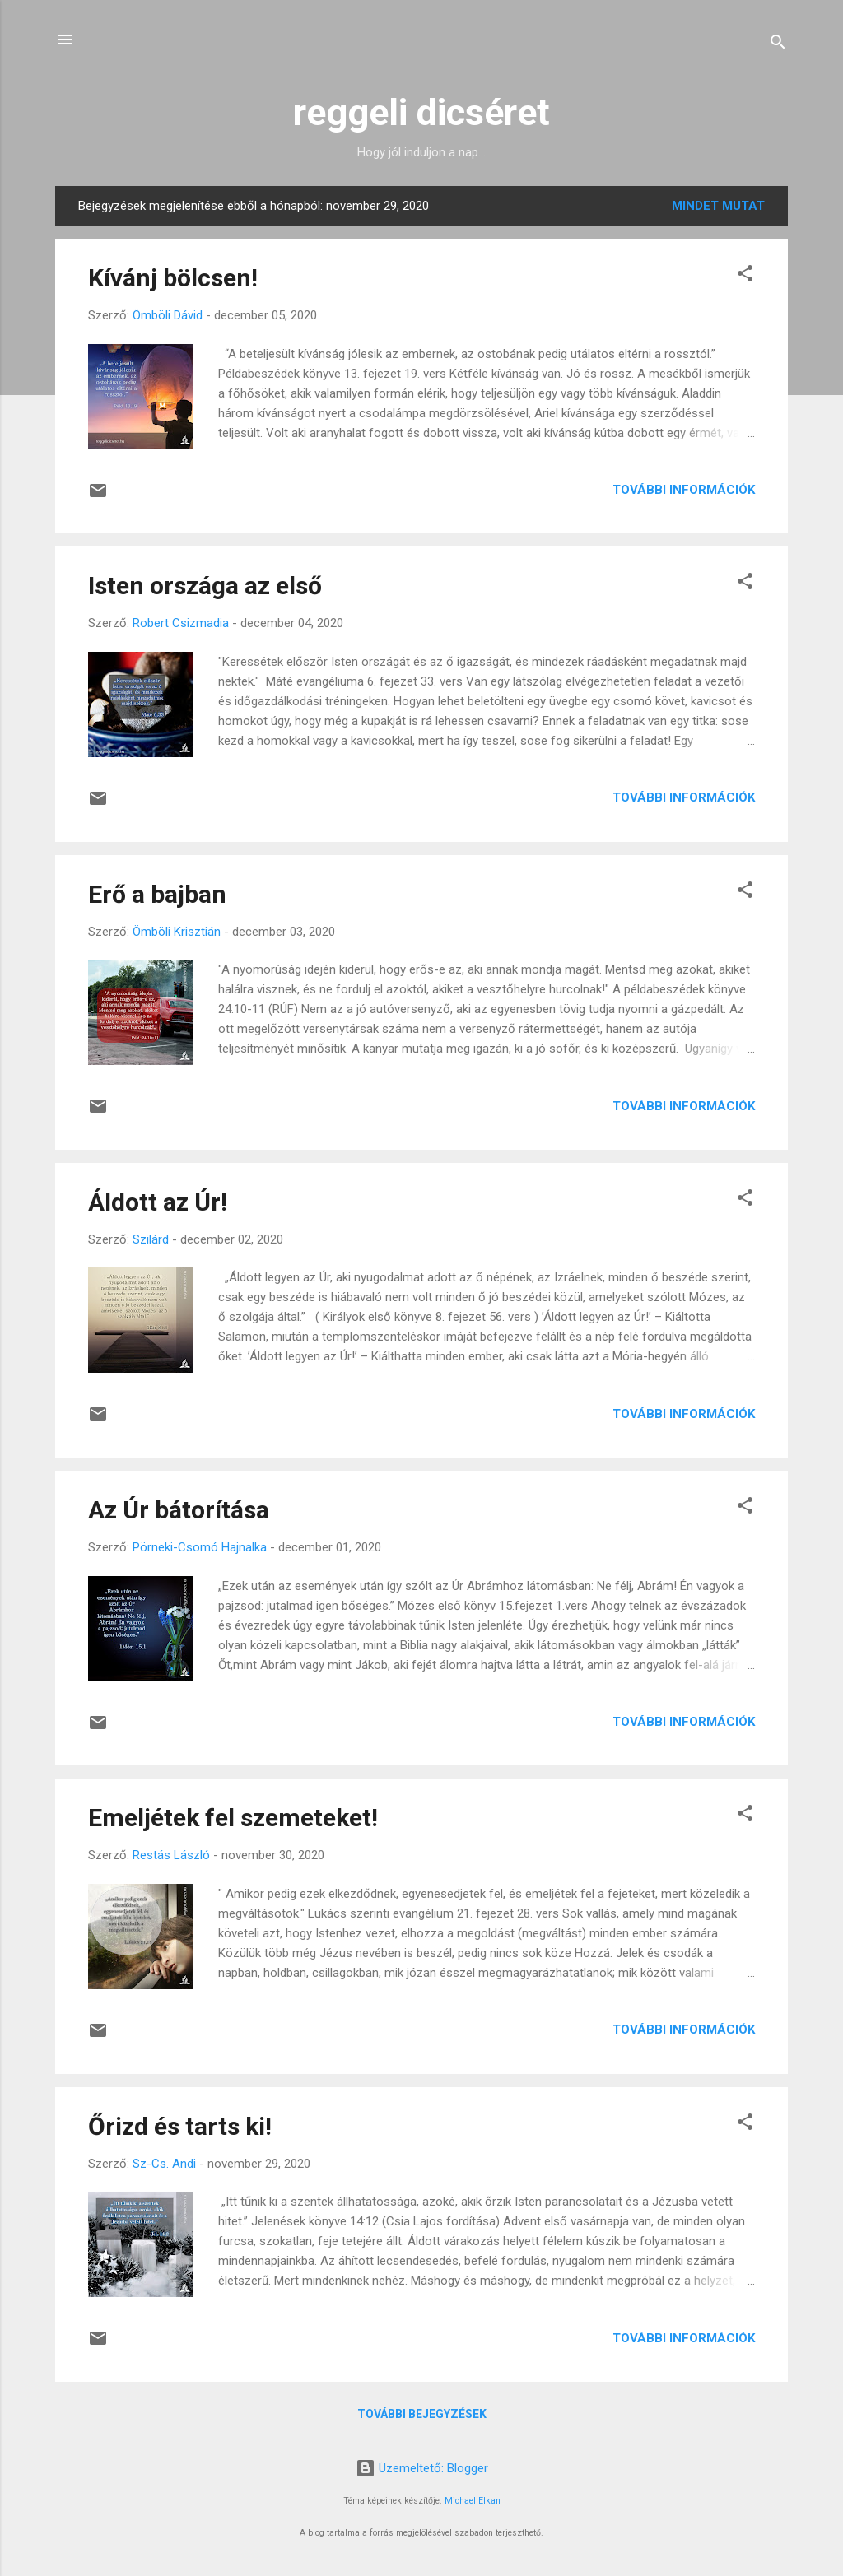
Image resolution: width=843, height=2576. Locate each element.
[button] (745, 276)
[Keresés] (778, 45)
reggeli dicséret (421, 112)
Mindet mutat (718, 205)
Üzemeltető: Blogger (422, 2468)
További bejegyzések (422, 2413)
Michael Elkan (473, 2500)
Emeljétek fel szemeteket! (233, 1817)
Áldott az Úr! (157, 1202)
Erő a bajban (157, 894)
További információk (683, 489)
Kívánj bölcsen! (173, 277)
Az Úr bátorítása (178, 1509)
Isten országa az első (205, 585)
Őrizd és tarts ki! (180, 2126)
